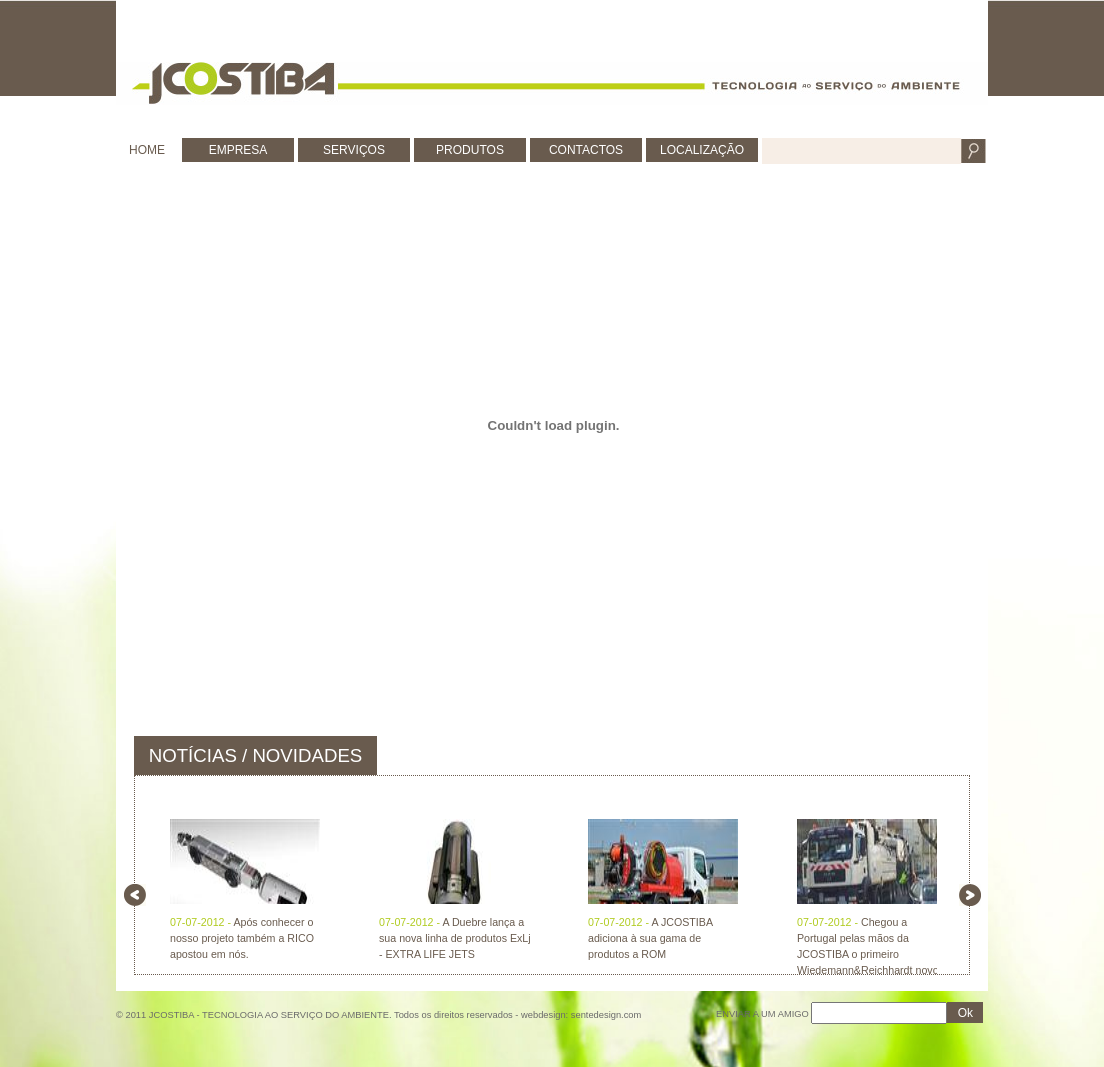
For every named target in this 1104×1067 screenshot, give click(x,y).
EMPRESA (238, 150)
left (135, 895)
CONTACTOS (586, 150)
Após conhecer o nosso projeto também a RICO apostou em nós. (242, 938)
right (970, 895)
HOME (147, 150)
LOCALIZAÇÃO (702, 150)
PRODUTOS (470, 150)
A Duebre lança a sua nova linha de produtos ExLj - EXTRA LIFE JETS (455, 938)
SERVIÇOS (354, 150)
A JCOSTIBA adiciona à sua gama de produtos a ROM (650, 938)
